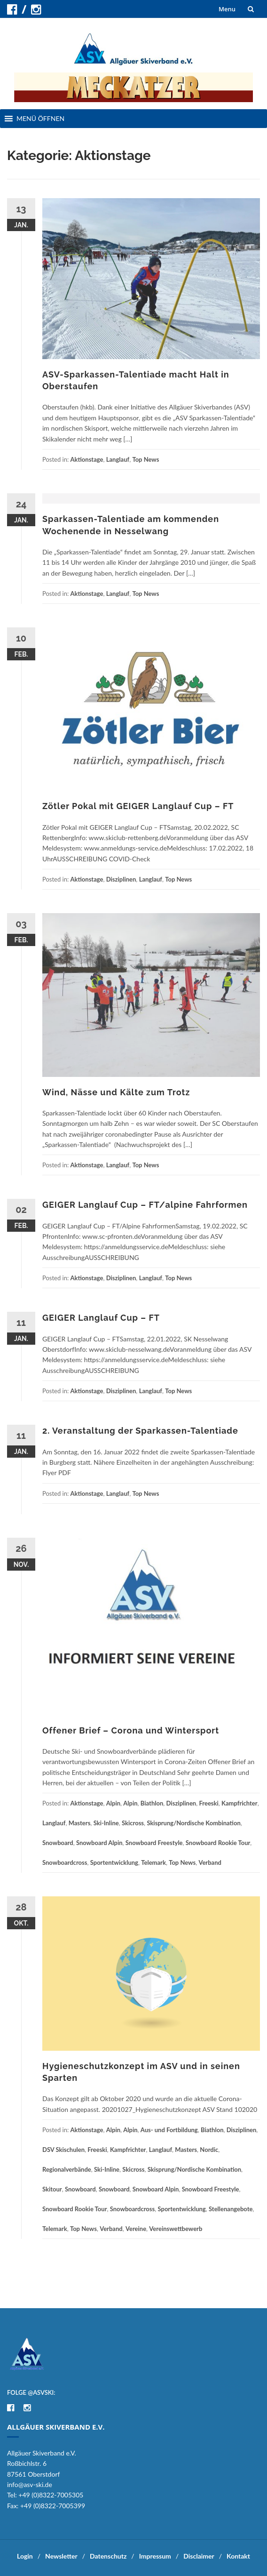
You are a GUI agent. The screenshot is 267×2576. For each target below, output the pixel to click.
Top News (145, 459)
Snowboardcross (64, 1862)
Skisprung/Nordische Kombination (193, 1823)
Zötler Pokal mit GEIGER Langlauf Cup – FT (138, 806)
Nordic (209, 2149)
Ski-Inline (106, 1823)
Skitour (52, 2189)
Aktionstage (87, 459)
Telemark (153, 1862)
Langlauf (117, 459)
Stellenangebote (230, 2209)
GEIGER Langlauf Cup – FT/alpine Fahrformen (145, 1205)
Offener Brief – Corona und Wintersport (130, 1730)
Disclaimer (198, 2556)
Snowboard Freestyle (154, 1842)
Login (25, 2556)
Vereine (136, 2228)
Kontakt (238, 2556)
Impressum (155, 2556)
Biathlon (152, 1803)
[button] (40, 118)
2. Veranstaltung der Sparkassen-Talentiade (140, 1431)
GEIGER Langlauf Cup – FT (101, 1318)
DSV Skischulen (63, 2149)
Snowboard (57, 1842)
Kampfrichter (239, 1803)
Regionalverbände (66, 2169)
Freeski (208, 1803)
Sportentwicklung (114, 1862)
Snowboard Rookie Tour (218, 1842)
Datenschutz (108, 2556)
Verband (209, 1862)
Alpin (113, 1803)
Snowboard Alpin (99, 1842)
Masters (80, 1823)
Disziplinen (121, 879)
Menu (227, 9)
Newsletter (61, 2556)
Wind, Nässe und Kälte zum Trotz (116, 1092)
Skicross (133, 1823)
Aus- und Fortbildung (169, 2130)
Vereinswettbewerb (175, 2228)
